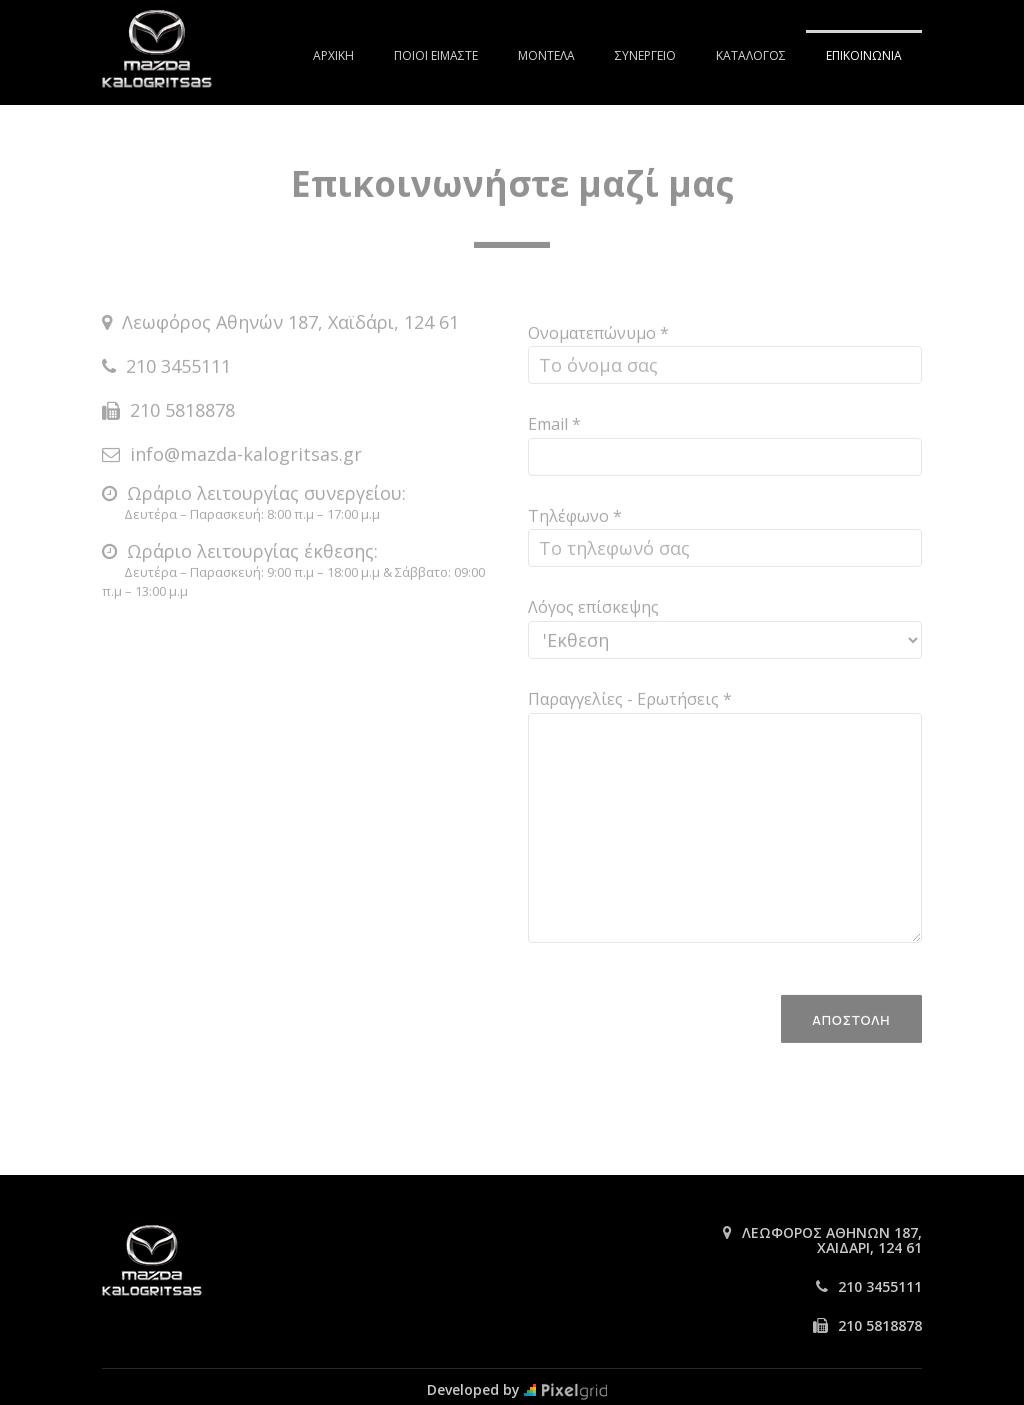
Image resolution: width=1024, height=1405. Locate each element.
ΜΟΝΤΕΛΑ (546, 55)
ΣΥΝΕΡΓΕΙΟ (645, 55)
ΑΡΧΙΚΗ (333, 55)
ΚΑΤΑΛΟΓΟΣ (751, 55)
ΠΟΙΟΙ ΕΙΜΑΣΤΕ (436, 55)
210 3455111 (178, 355)
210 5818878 (182, 399)
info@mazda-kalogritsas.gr (246, 443)
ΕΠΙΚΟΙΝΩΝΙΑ (864, 55)
